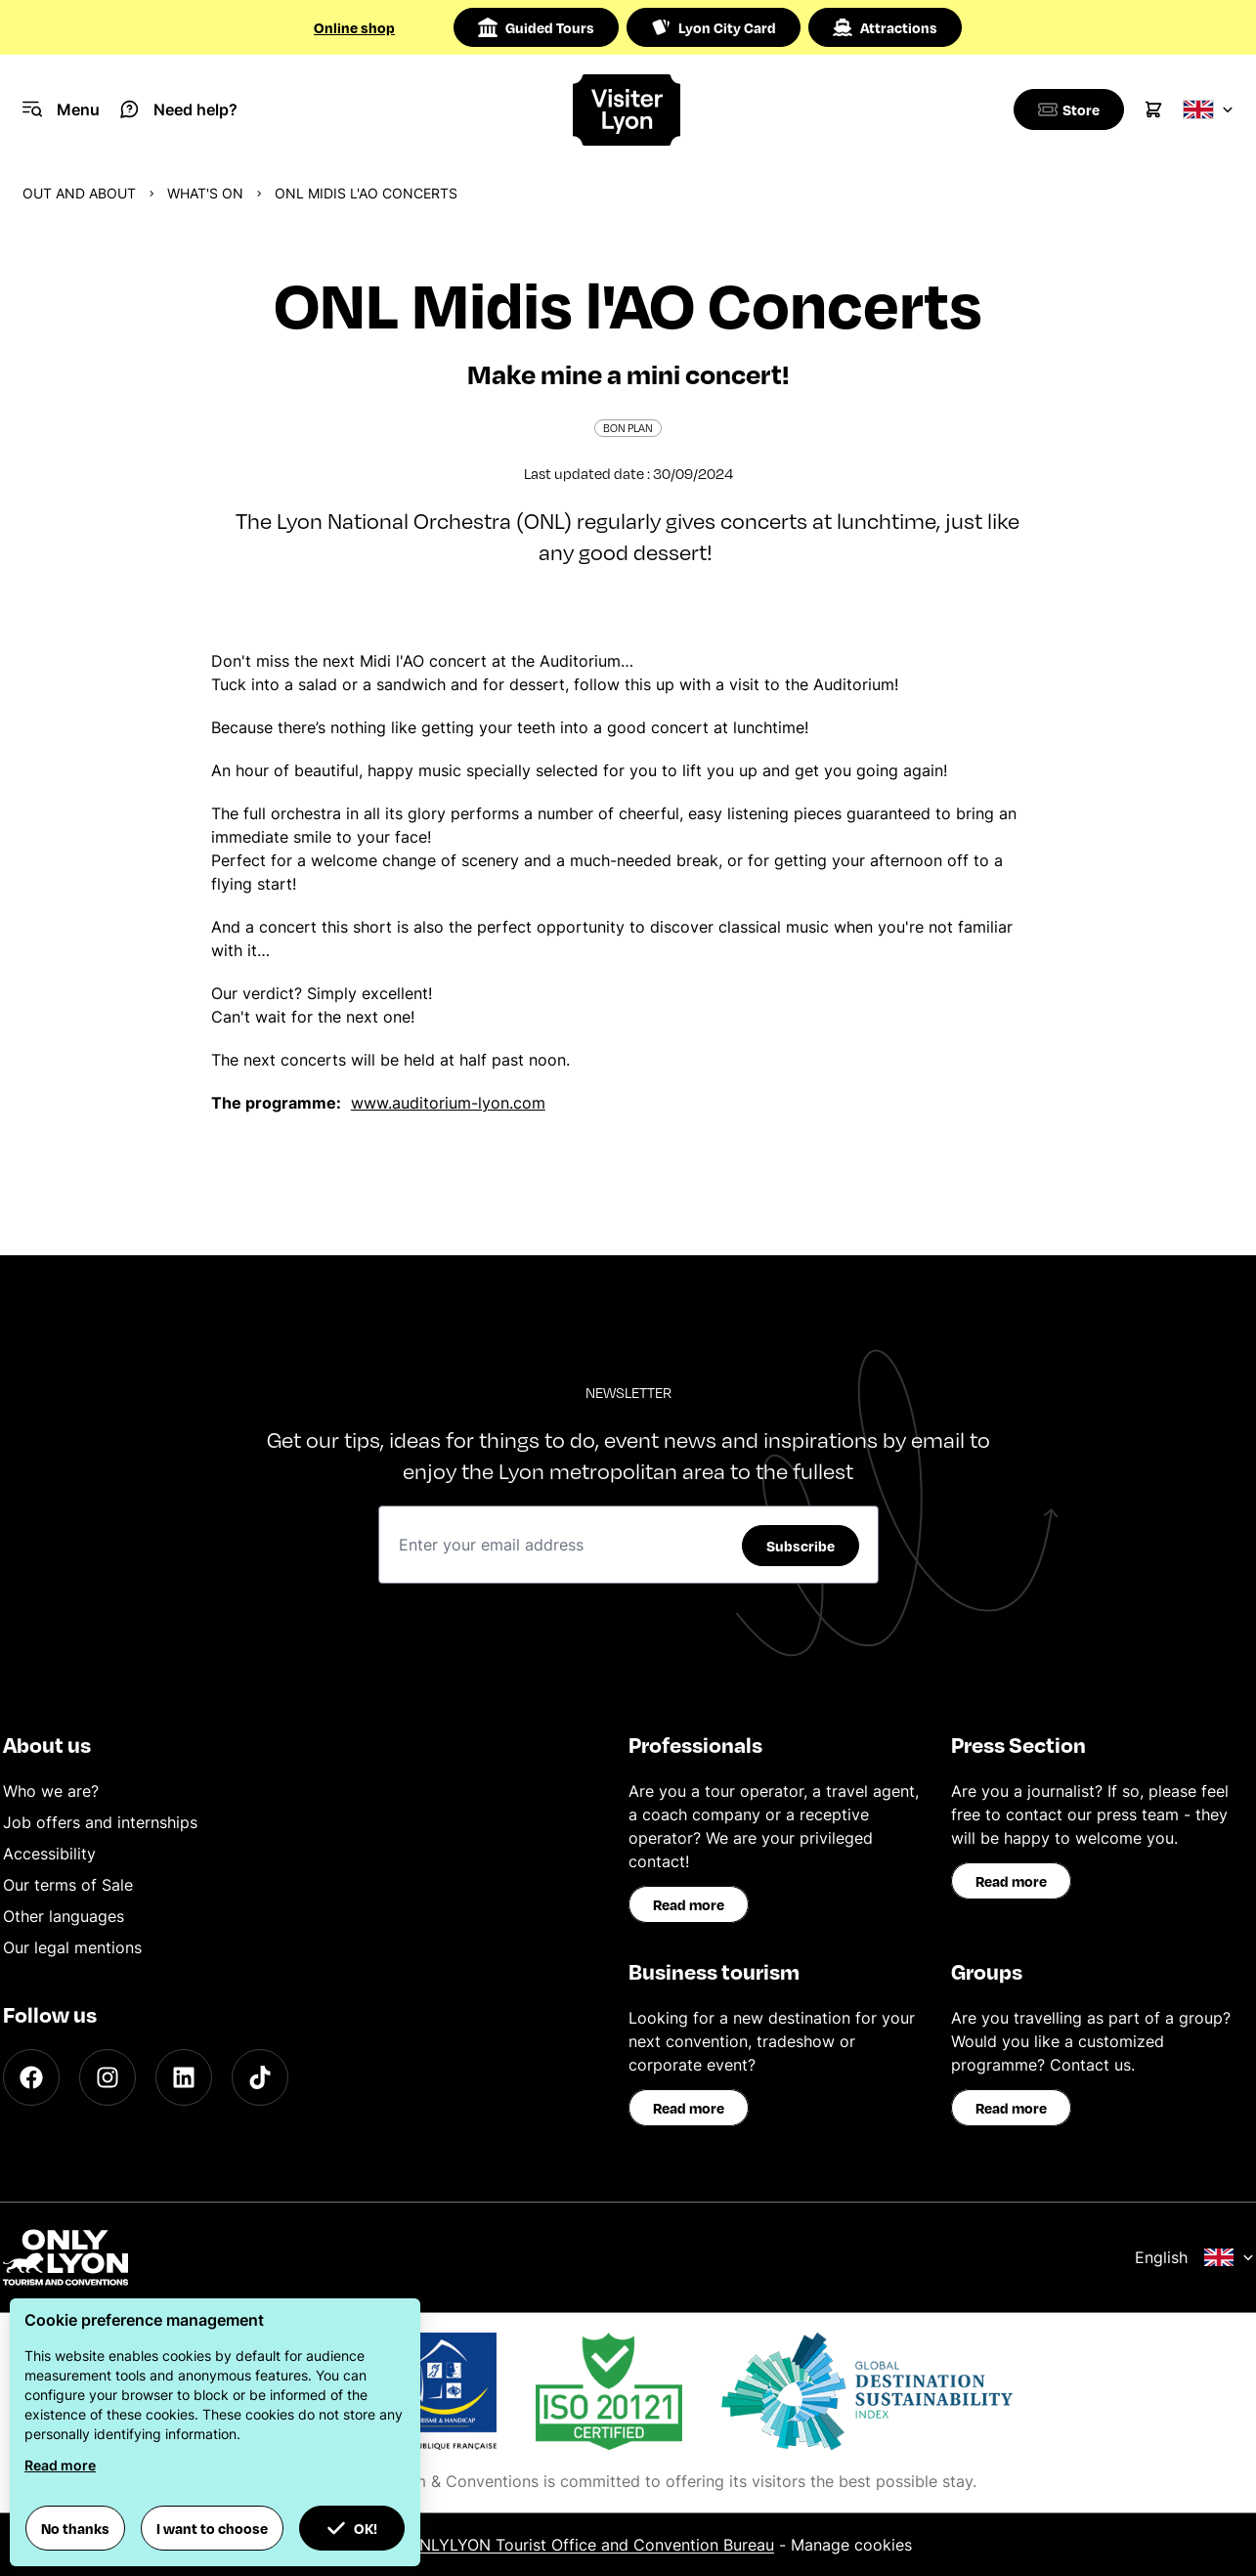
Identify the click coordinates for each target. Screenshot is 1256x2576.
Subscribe (800, 1545)
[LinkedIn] (183, 2077)
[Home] (628, 110)
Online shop (354, 27)
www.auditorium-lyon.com (448, 1103)
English (1194, 2257)
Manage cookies (851, 2544)
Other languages (63, 1916)
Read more (688, 1904)
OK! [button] (351, 2528)
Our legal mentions (72, 1947)
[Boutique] (1065, 109)
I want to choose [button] (212, 2528)
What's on (205, 193)
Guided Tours (536, 27)
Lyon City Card (713, 27)
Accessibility (49, 1853)
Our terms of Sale (68, 1885)
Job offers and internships (100, 1822)
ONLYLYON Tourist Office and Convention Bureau (591, 2544)
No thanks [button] (75, 2528)
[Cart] (1153, 109)
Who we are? (51, 1791)
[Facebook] (31, 2077)
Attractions (885, 27)
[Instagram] (107, 2077)
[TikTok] (260, 2077)
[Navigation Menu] (61, 109)
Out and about (79, 193)
